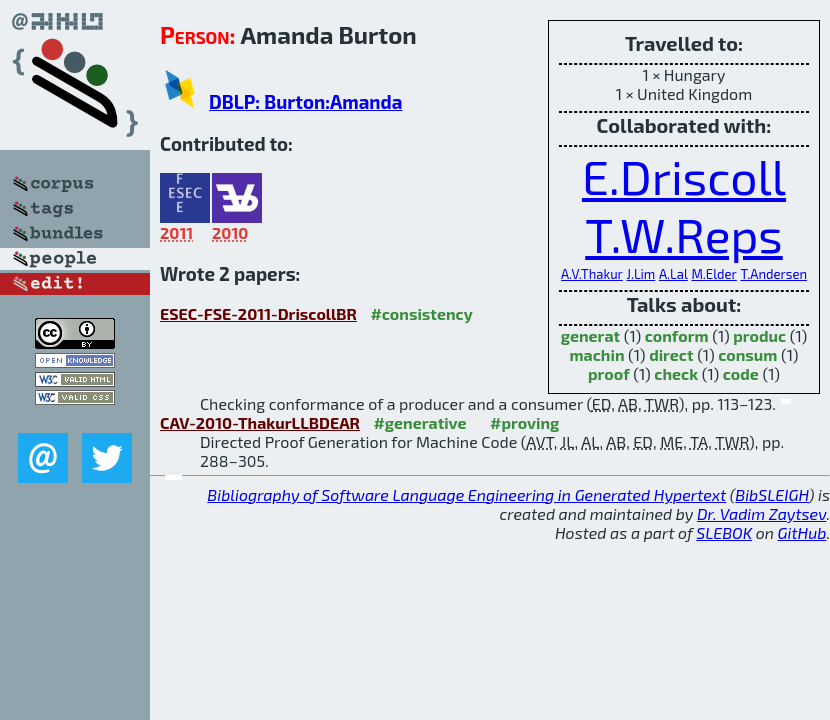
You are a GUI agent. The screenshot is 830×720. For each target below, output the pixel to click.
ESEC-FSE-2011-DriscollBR (258, 313)
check (676, 373)
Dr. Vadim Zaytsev (761, 513)
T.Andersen (773, 274)
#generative (419, 422)
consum (747, 354)
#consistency (421, 313)
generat (590, 335)
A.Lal (673, 274)
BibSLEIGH (771, 494)
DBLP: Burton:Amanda (305, 101)
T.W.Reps (683, 234)
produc (759, 335)
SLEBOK (724, 532)
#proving (524, 422)
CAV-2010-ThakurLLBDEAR (260, 422)
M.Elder (713, 274)
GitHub (802, 532)
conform (677, 335)
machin (596, 354)
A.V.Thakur (592, 274)
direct (671, 354)
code (741, 373)
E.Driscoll (684, 176)
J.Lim (640, 274)
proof (609, 373)
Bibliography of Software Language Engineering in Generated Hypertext (466, 494)
